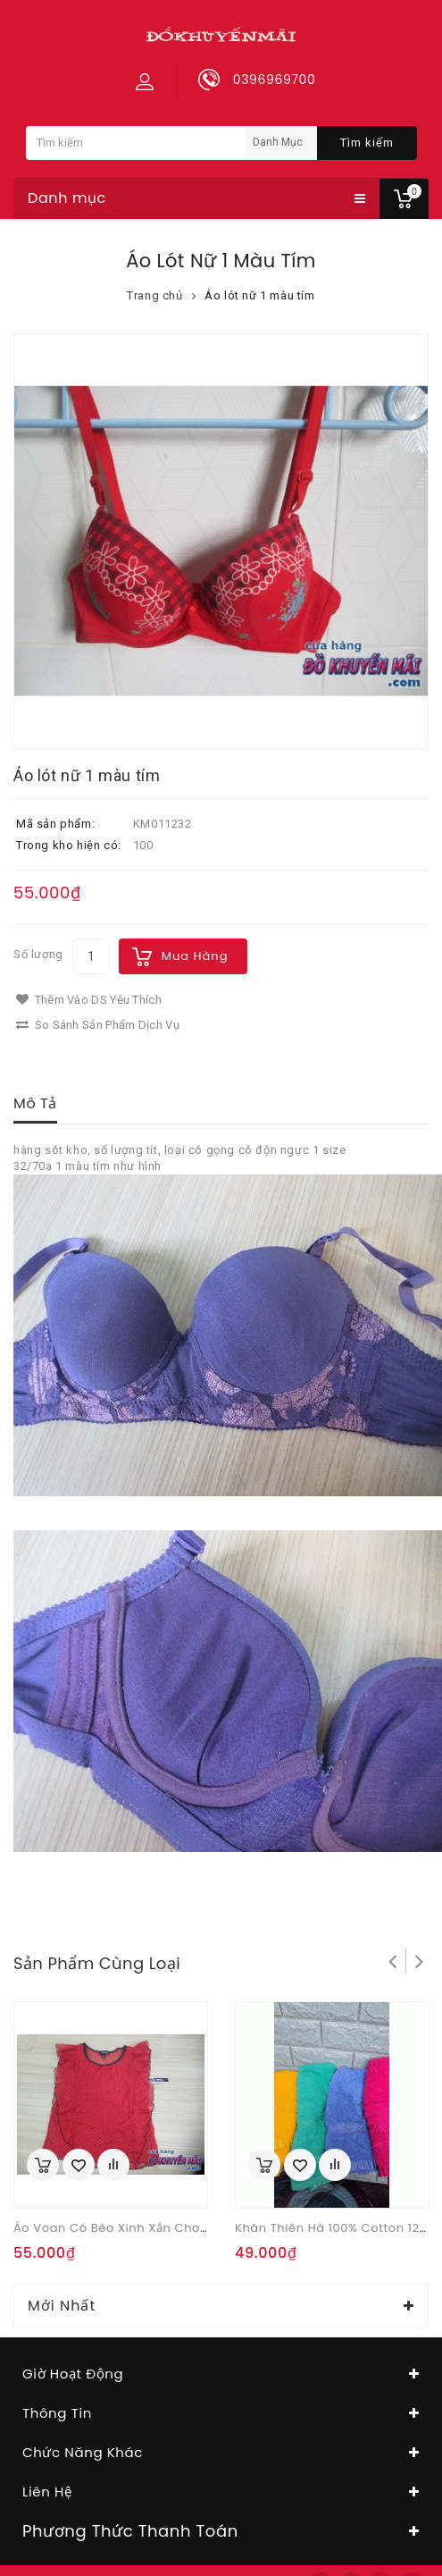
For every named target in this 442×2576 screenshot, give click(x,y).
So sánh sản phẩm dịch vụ (97, 1024)
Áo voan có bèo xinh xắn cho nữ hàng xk (144, 2227)
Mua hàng (195, 955)
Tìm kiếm (367, 142)
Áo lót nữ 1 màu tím (259, 295)
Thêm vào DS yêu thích (89, 999)
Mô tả (35, 1103)
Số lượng (38, 954)
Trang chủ (154, 295)
